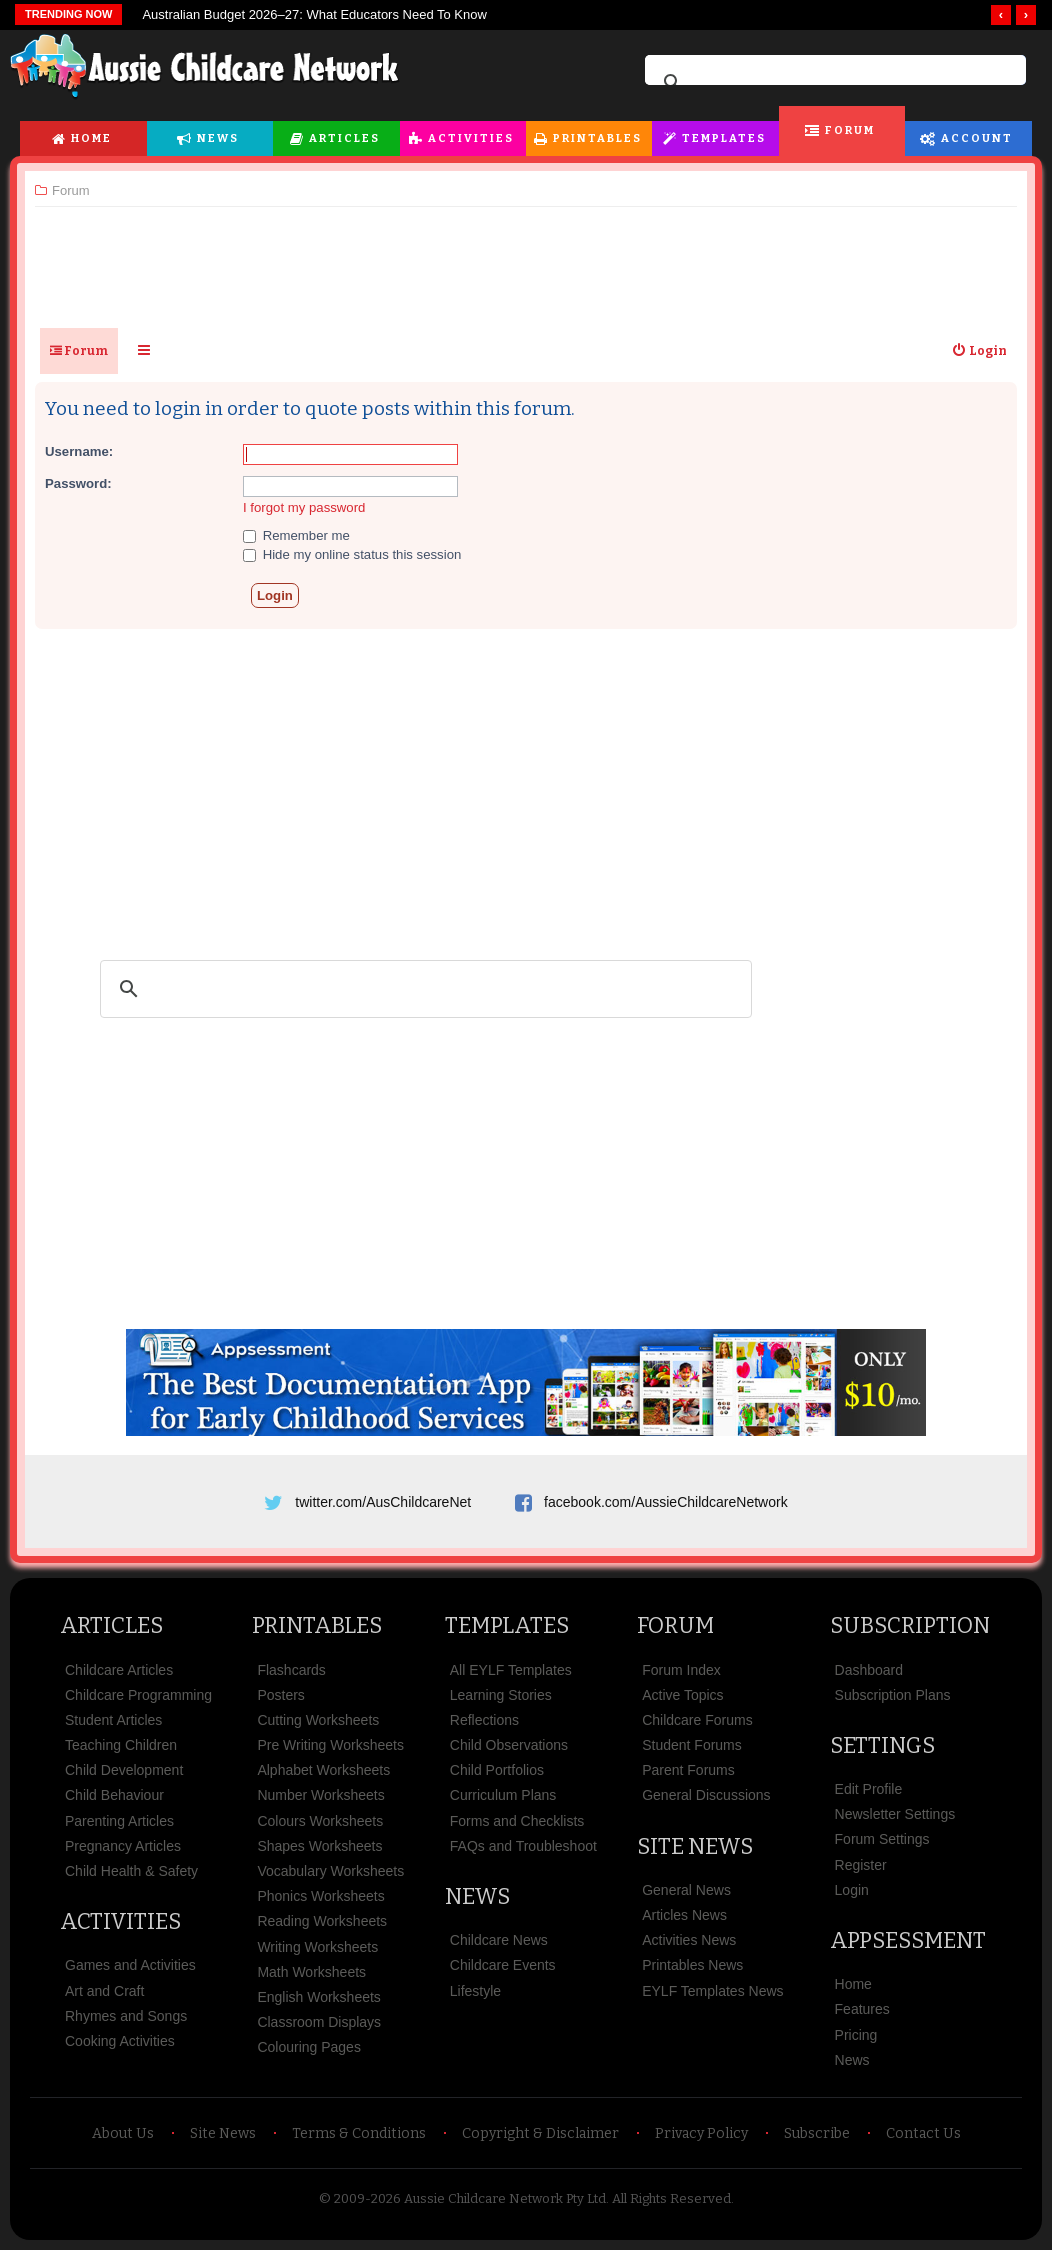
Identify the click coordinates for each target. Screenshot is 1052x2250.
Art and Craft (104, 1991)
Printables (597, 138)
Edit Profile (869, 1789)
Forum (850, 130)
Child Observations (509, 1745)
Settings (882, 1745)
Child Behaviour (114, 1795)
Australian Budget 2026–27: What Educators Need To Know (314, 14)
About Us (123, 2133)
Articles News (684, 1915)
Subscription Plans (893, 1695)
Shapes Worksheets (319, 1846)
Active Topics (682, 1695)
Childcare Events (503, 1965)
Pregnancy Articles (123, 1846)
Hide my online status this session (352, 554)
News (218, 138)
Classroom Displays (319, 2022)
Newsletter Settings (895, 1814)
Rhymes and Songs (126, 2016)
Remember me (296, 535)
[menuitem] (979, 351)
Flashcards (291, 1670)
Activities (471, 138)
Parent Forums (688, 1770)
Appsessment (908, 1940)
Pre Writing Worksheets (330, 1745)
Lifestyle (475, 1991)
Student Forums (692, 1745)
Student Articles (113, 1720)
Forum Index (681, 1670)
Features (862, 2009)
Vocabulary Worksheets (330, 1871)
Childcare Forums (697, 1720)
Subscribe (817, 2133)
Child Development (124, 1770)
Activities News (689, 1940)
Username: (79, 451)
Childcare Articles (119, 1670)
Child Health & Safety (131, 1871)
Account (977, 138)
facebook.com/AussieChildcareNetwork (666, 1502)
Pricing (856, 2035)
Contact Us (923, 2133)
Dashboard (869, 1670)
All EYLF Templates (511, 1670)
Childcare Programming (138, 1695)
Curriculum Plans (503, 1795)
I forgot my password (304, 507)
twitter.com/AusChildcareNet (383, 1502)
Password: (78, 483)
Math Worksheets (311, 1972)
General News (686, 1890)
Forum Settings (882, 1839)
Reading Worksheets (322, 1921)
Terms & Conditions (359, 2133)
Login (852, 1890)
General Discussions (706, 1795)
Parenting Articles (119, 1821)
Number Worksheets (320, 1795)
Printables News (692, 1965)
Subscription (910, 1625)
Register (861, 1865)
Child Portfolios (497, 1770)
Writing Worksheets (317, 1947)
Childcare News (499, 1940)
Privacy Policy (701, 2133)
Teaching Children (121, 1745)
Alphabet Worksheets (323, 1770)
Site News (695, 1846)
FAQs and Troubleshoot (523, 1846)
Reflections (484, 1720)
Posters (280, 1695)
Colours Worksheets (320, 1821)
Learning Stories (501, 1695)
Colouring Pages (309, 2047)
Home (91, 138)
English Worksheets (318, 1997)
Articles (344, 138)
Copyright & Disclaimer (540, 2133)
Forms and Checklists (517, 1821)
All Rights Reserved (671, 2198)
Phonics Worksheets (320, 1896)
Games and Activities (130, 1965)
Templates (724, 138)
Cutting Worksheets (318, 1720)
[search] (832, 83)
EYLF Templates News (712, 1991)
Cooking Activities (120, 2041)
